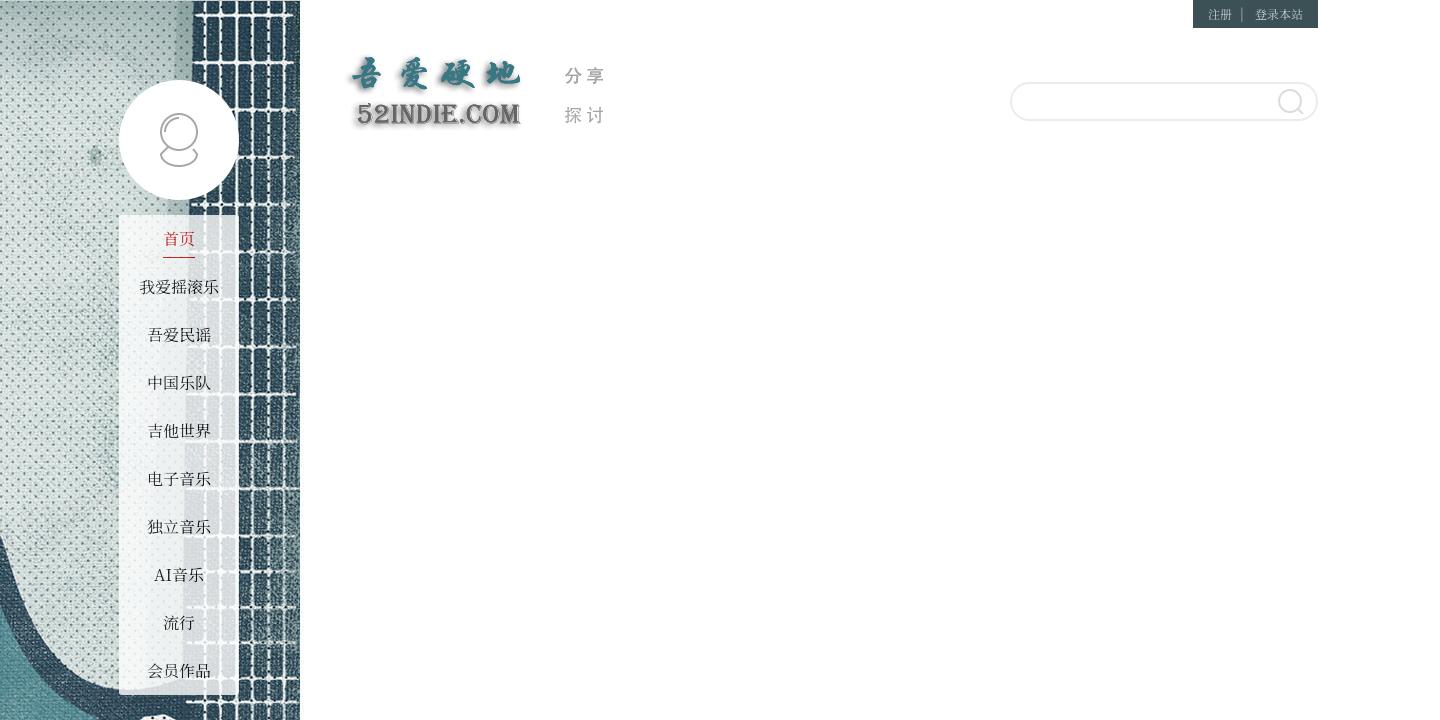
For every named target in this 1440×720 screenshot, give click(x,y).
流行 (179, 622)
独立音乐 (179, 526)
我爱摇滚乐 (179, 286)
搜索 (1289, 103)
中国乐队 (179, 382)
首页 (179, 238)
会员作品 (179, 670)
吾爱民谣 (179, 334)
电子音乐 (179, 478)
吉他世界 (179, 430)
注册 (1220, 13)
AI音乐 (179, 574)
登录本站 (1279, 13)
